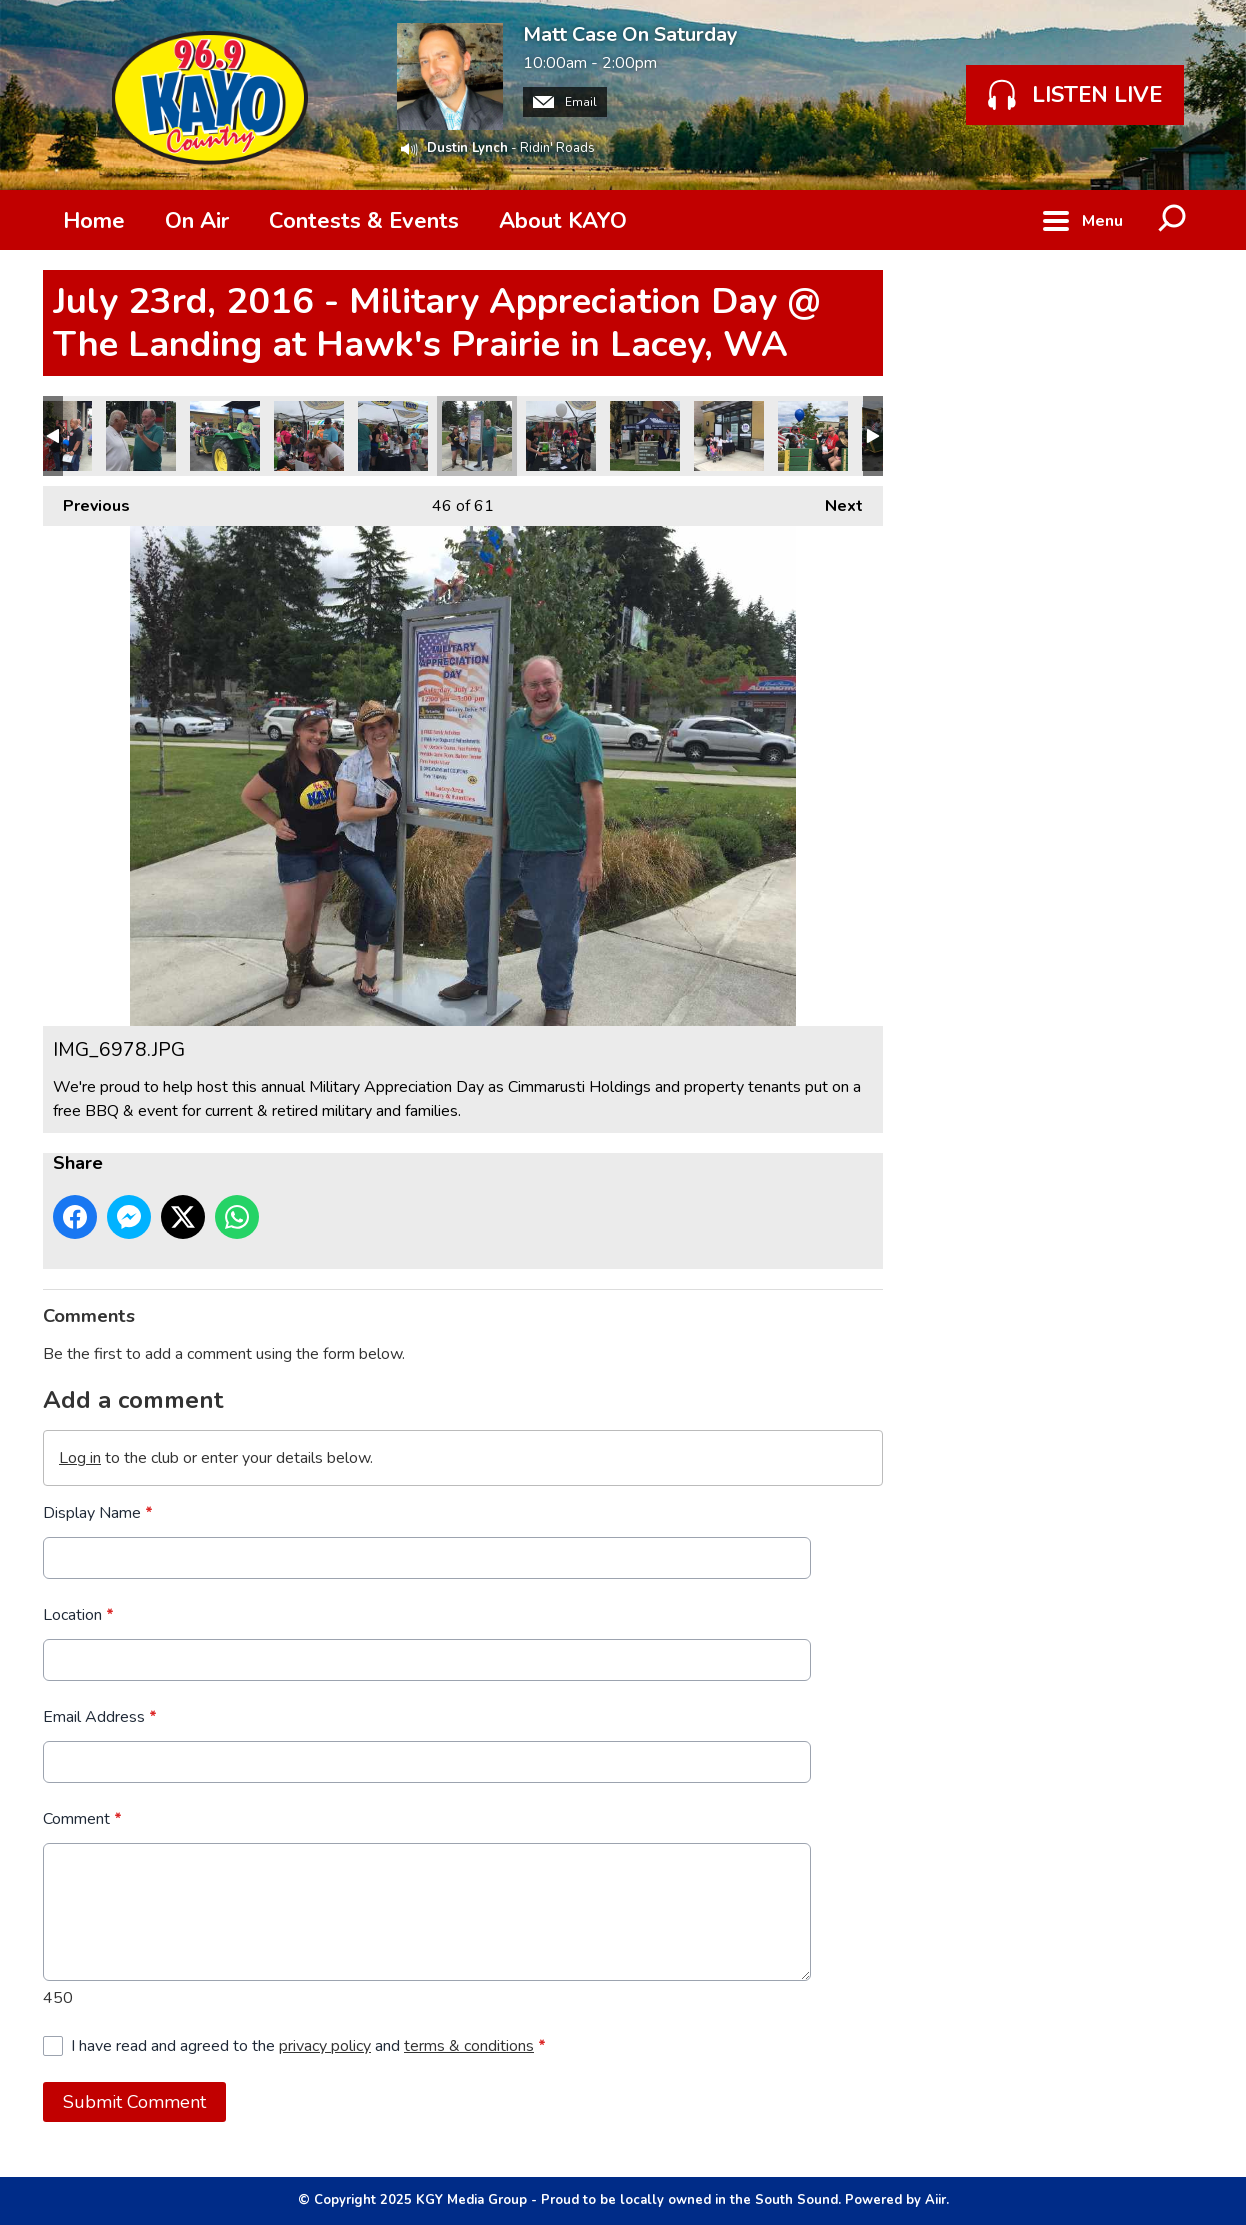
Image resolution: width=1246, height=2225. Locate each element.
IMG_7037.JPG (225, 436)
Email (565, 102)
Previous (86, 501)
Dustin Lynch (467, 148)
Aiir (935, 2200)
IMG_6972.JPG (813, 436)
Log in (80, 1458)
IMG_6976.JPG (645, 436)
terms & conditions (469, 2046)
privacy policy (325, 2046)
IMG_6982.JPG (309, 436)
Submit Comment (134, 2102)
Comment (82, 1819)
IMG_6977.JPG (561, 436)
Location (78, 1615)
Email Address (100, 1717)
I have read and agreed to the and (308, 2046)
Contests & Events (364, 221)
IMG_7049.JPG (141, 436)
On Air (197, 221)
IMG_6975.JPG (729, 436)
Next (834, 501)
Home (94, 221)
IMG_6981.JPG (393, 436)
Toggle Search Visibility (1173, 220)
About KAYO (563, 221)
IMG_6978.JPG (477, 436)
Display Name (98, 1513)
